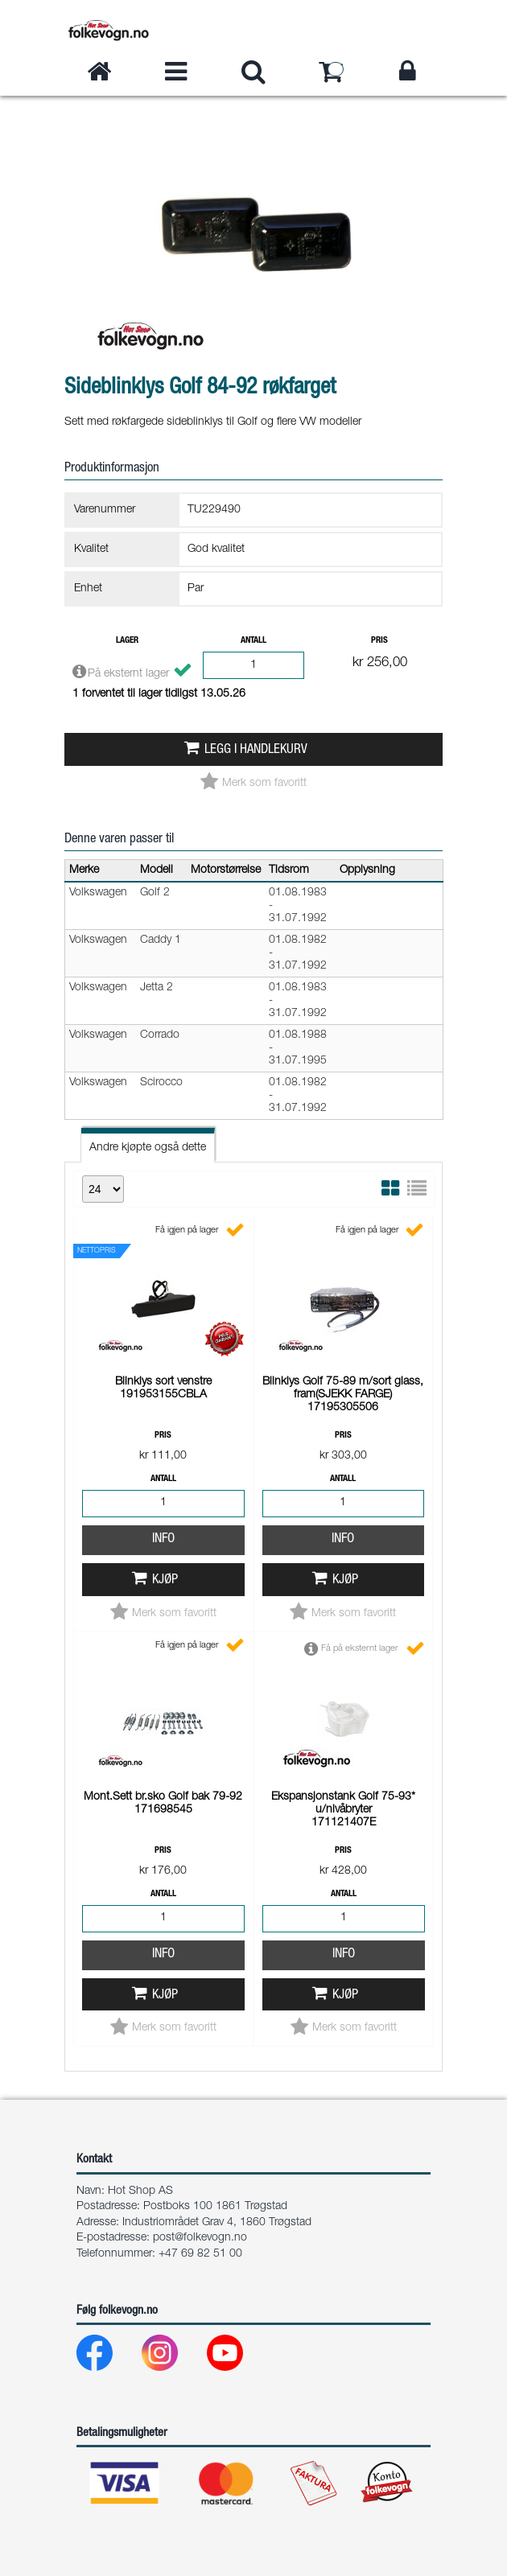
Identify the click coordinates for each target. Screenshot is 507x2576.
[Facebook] (107, 2357)
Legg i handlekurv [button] (255, 750)
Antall (253, 640)
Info (163, 1539)
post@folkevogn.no (200, 2238)
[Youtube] (238, 2357)
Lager (127, 640)
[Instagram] (173, 2357)
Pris (379, 640)
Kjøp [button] (165, 1580)
